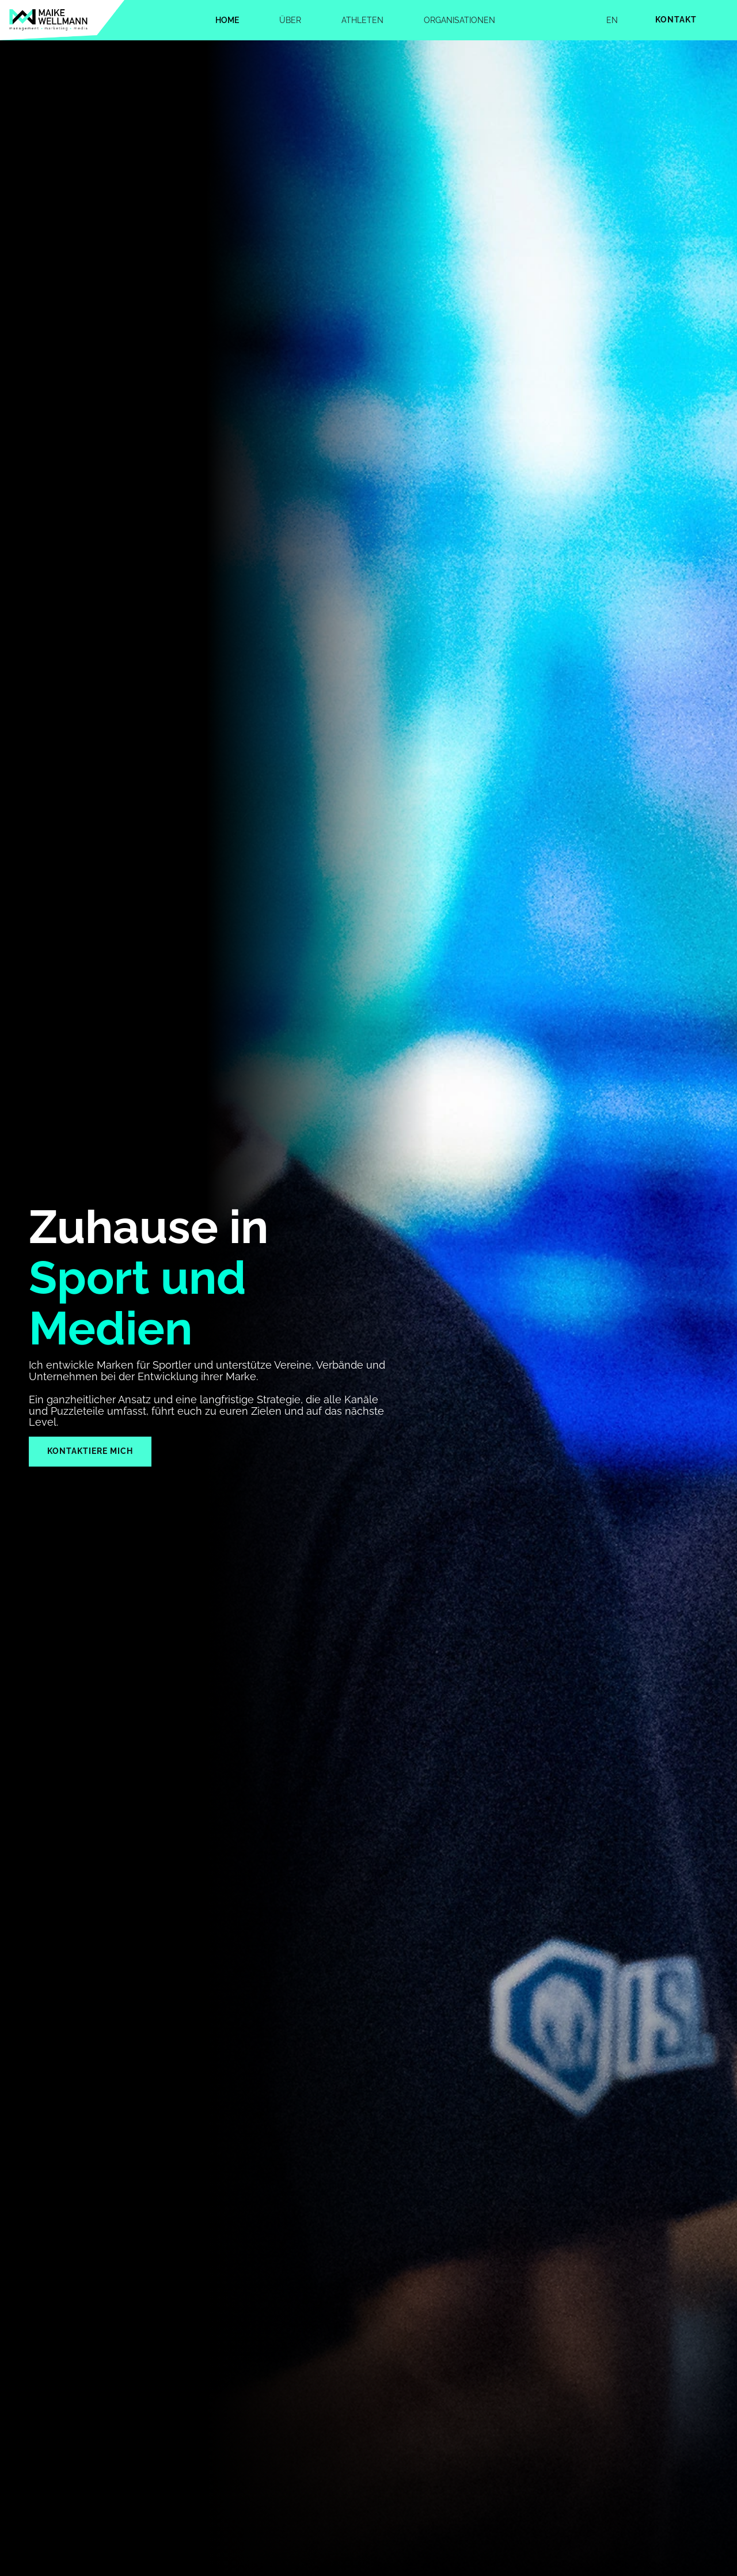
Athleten (362, 20)
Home (227, 20)
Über (290, 20)
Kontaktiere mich (90, 1451)
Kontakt (676, 19)
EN (612, 20)
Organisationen (459, 20)
